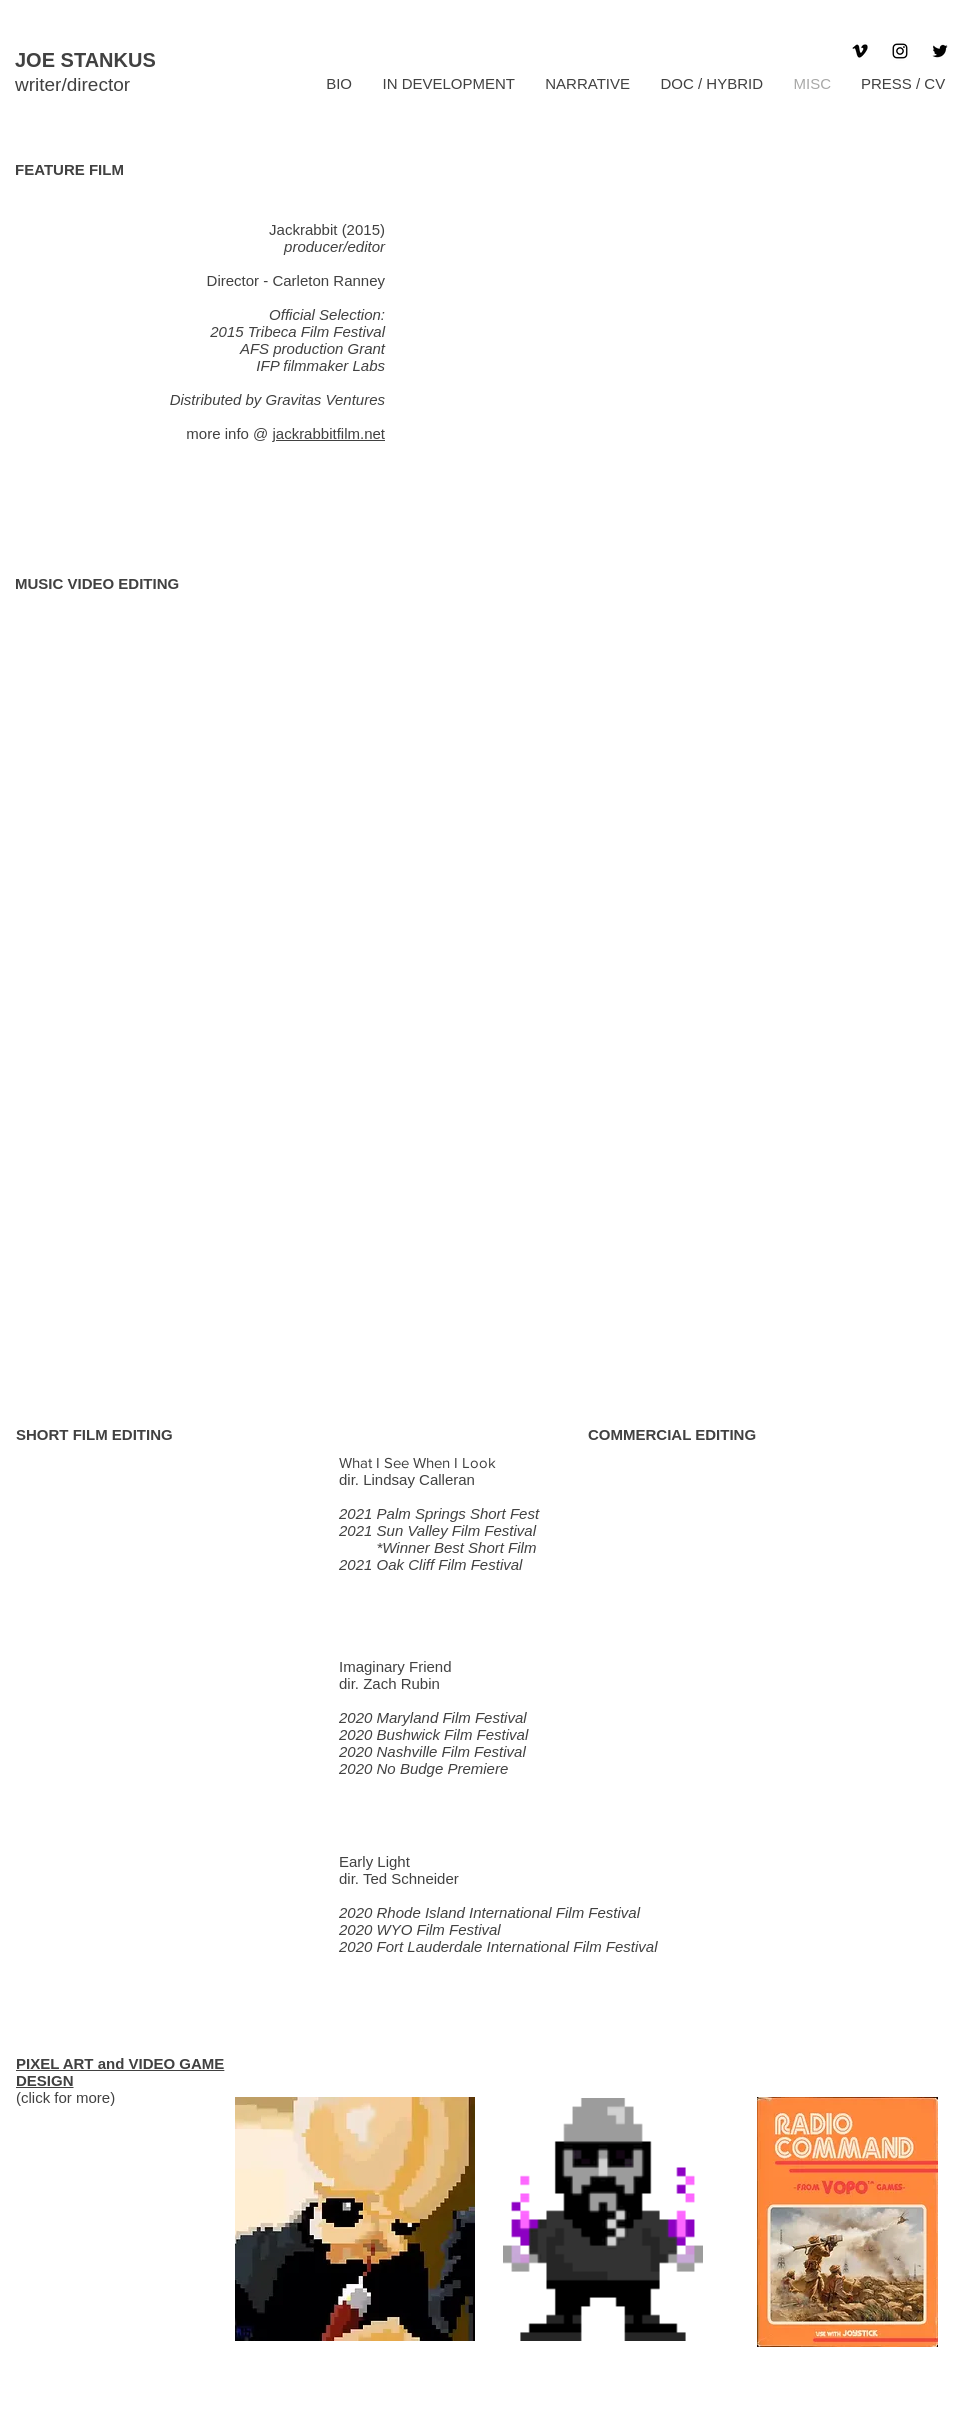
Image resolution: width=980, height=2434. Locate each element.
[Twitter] (940, 51)
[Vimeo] (860, 51)
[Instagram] (900, 51)
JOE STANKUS (85, 60)
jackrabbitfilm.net (328, 433)
